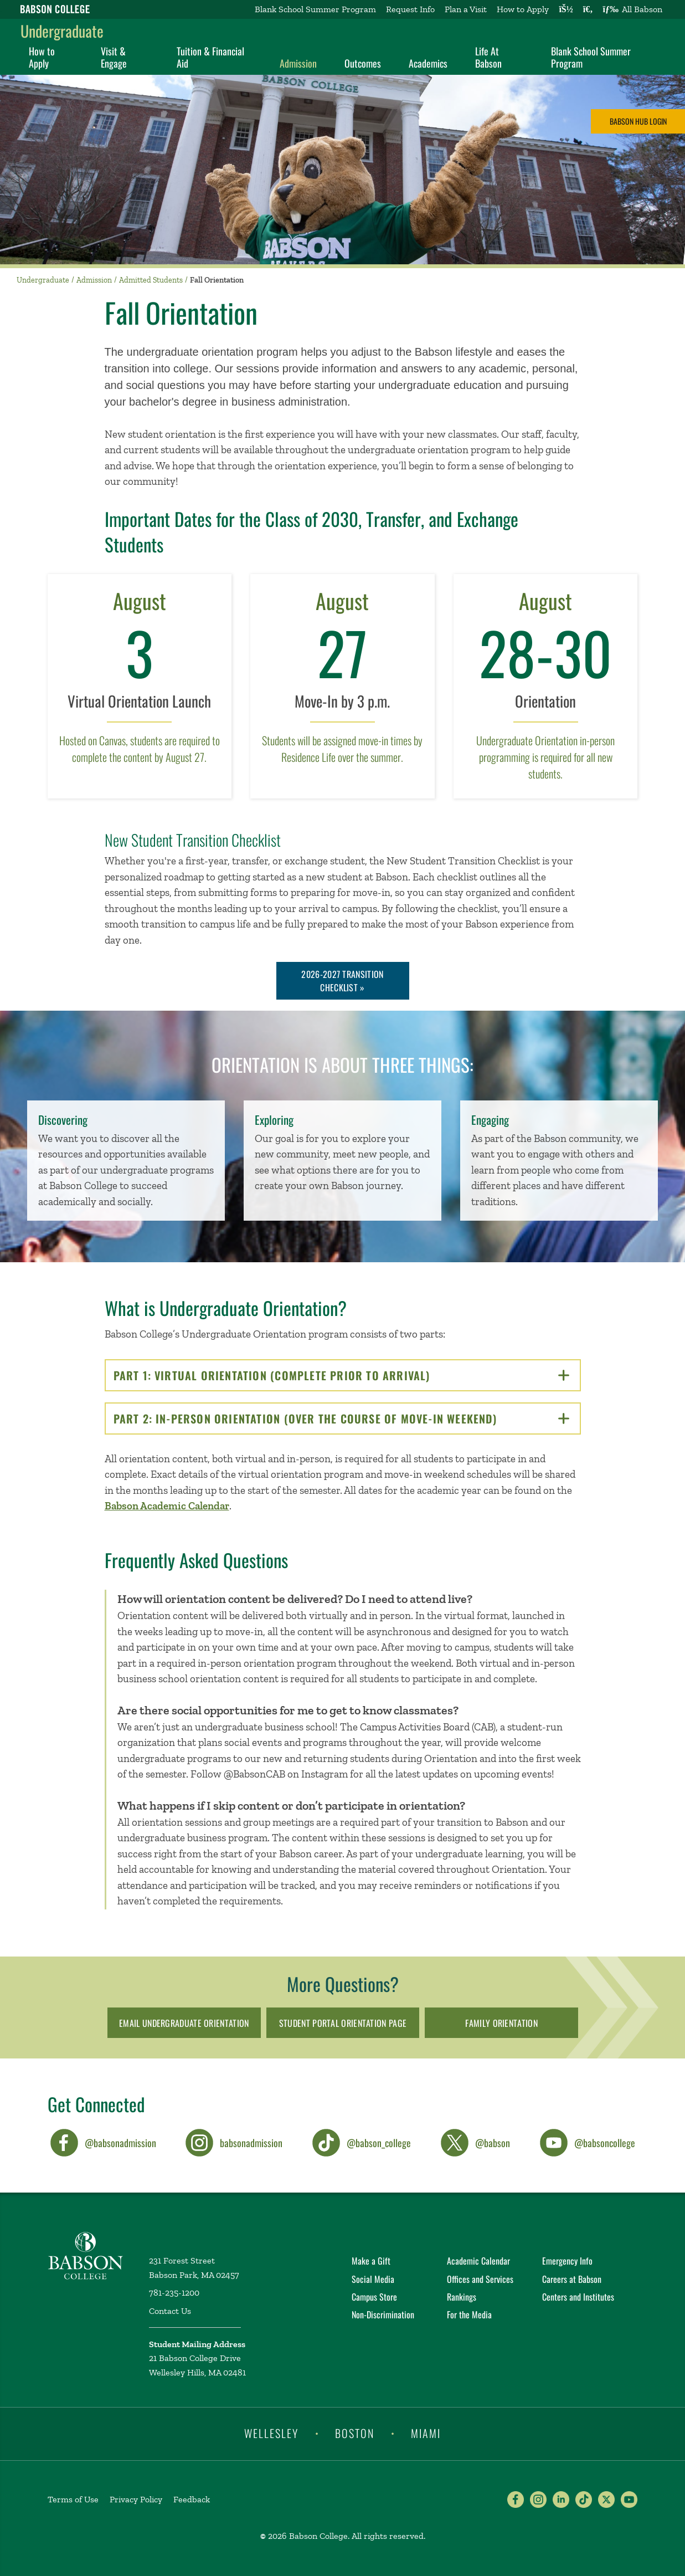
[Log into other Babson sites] (566, 9)
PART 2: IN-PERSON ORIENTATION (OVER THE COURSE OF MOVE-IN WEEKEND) (343, 1418)
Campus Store (374, 2296)
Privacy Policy (136, 2499)
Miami (426, 2433)
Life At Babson (488, 57)
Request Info (410, 9)
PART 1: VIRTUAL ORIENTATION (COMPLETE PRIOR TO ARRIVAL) (341, 1375)
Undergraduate (62, 30)
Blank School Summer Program (315, 9)
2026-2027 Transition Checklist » (342, 980)
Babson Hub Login (638, 121)
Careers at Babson (571, 2279)
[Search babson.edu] (588, 9)
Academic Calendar (478, 2260)
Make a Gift (371, 2260)
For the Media (469, 2314)
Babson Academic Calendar (167, 1505)
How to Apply (523, 9)
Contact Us (170, 2311)
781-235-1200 (174, 2292)
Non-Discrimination (383, 2314)
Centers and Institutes (578, 2296)
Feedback (191, 2499)
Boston (354, 2433)
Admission (298, 63)
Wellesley (271, 2433)
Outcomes (362, 63)
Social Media (373, 2279)
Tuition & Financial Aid (210, 57)
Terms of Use (73, 2499)
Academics (428, 63)
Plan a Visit (466, 9)
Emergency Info (567, 2260)
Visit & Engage (114, 57)
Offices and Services (480, 2279)
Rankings (461, 2296)
